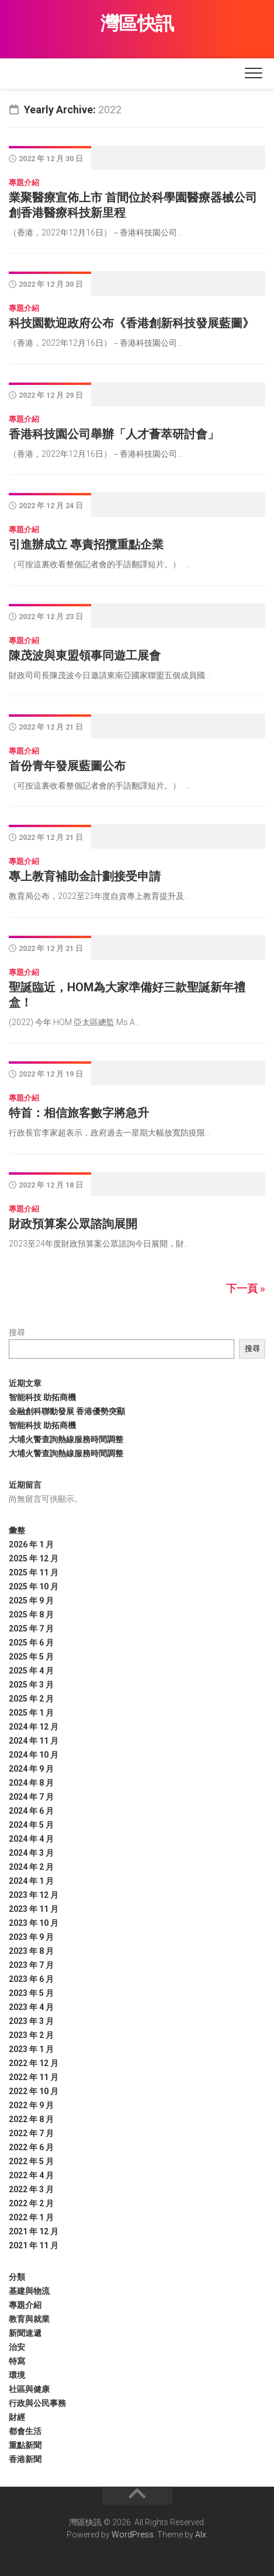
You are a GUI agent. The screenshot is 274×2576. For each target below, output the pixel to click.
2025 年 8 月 (31, 1614)
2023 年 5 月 (31, 1993)
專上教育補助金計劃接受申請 (85, 876)
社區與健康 (29, 2389)
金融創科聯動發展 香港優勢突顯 (67, 1411)
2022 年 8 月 (31, 2119)
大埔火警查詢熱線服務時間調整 (66, 1439)
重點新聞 (25, 2445)
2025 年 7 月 (31, 1628)
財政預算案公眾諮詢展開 (73, 1224)
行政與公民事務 (37, 2403)
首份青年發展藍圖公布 (67, 766)
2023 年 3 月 (31, 2021)
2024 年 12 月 (33, 1726)
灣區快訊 (137, 23)
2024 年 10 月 (33, 1754)
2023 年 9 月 (31, 1937)
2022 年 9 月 (31, 2105)
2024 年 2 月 (31, 1867)
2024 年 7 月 (31, 1796)
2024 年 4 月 (31, 1839)
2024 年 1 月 (31, 1881)
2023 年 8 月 (31, 1951)
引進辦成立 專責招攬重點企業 (86, 544)
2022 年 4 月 (31, 2175)
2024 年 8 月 (31, 1782)
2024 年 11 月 (33, 1740)
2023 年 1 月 (31, 2049)
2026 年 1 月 (31, 1544)
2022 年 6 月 (31, 2147)
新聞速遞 (25, 2333)
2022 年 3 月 (31, 2189)
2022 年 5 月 (31, 2161)
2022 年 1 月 (31, 2217)
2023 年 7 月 (31, 1965)
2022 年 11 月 (33, 2077)
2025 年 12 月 (33, 1558)
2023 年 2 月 (31, 2035)
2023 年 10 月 (33, 1923)
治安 (17, 2347)
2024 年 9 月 (31, 1768)
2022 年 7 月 (31, 2133)
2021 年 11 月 (33, 2245)
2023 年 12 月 (33, 1895)
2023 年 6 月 (31, 1979)
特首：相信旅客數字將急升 (79, 1113)
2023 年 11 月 (33, 1909)
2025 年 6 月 (31, 1642)
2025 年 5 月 (31, 1656)
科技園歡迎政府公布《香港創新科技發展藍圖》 (131, 323)
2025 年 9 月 (31, 1600)
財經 (17, 2417)
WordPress (133, 2534)
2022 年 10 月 (33, 2091)
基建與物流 (29, 2291)
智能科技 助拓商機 (42, 1397)
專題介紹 (24, 182)
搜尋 (17, 1332)
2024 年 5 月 (31, 1824)
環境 (17, 2375)
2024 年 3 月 (31, 1853)
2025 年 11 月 (33, 1572)
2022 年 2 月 (31, 2203)
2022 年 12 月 (33, 2063)
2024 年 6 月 (31, 1810)
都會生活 (25, 2431)
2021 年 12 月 (33, 2231)
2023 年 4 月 (31, 2007)
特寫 (17, 2361)
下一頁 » (245, 1288)
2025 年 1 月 (31, 1712)
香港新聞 (25, 2459)
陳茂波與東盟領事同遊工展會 (85, 655)
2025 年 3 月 (31, 1684)
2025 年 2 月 (31, 1698)
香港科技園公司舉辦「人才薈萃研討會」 (114, 434)
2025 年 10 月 (33, 1586)
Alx (200, 2534)
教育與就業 (29, 2319)
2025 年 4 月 (31, 1670)
